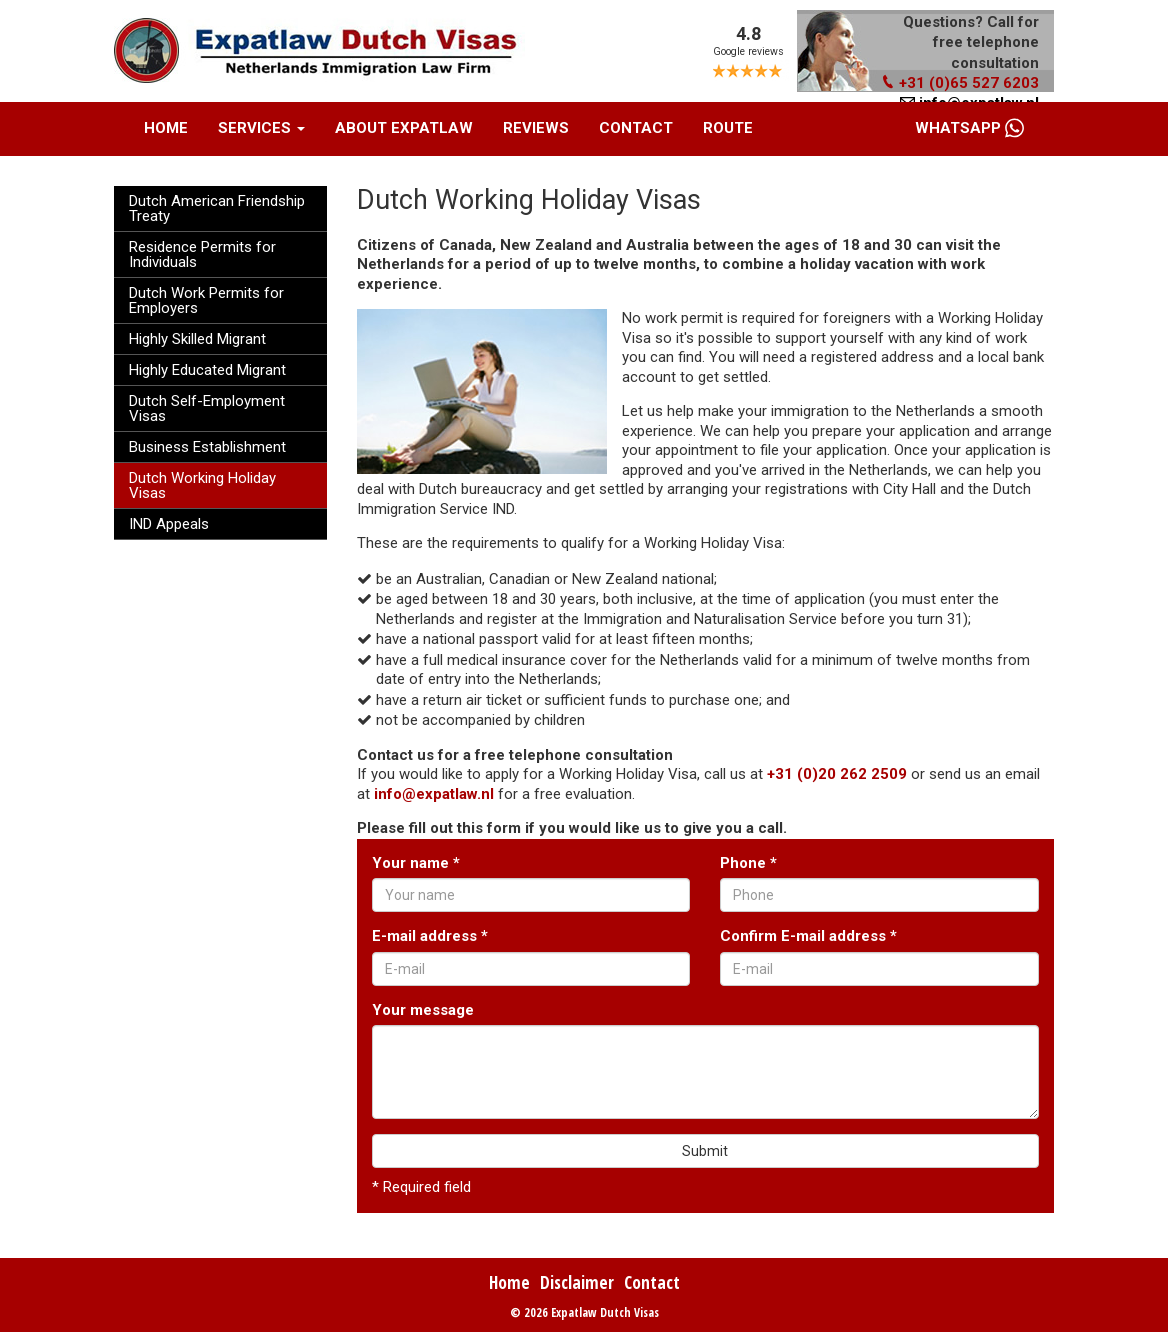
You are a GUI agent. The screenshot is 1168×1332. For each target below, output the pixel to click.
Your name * (416, 863)
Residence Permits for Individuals (202, 254)
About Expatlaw (404, 128)
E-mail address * (430, 936)
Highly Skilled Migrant (197, 339)
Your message (423, 1010)
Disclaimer (577, 1282)
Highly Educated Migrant (207, 370)
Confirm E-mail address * (808, 936)
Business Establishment (207, 447)
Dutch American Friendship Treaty (217, 208)
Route (728, 128)
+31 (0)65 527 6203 (960, 83)
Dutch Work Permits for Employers (206, 300)
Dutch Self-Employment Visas (207, 408)
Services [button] (261, 128)
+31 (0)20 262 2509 (837, 774)
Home (166, 128)
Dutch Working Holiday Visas (202, 485)
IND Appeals (169, 524)
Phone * (748, 863)
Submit (705, 1151)
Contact (636, 128)
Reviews (536, 128)
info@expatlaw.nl (434, 794)
